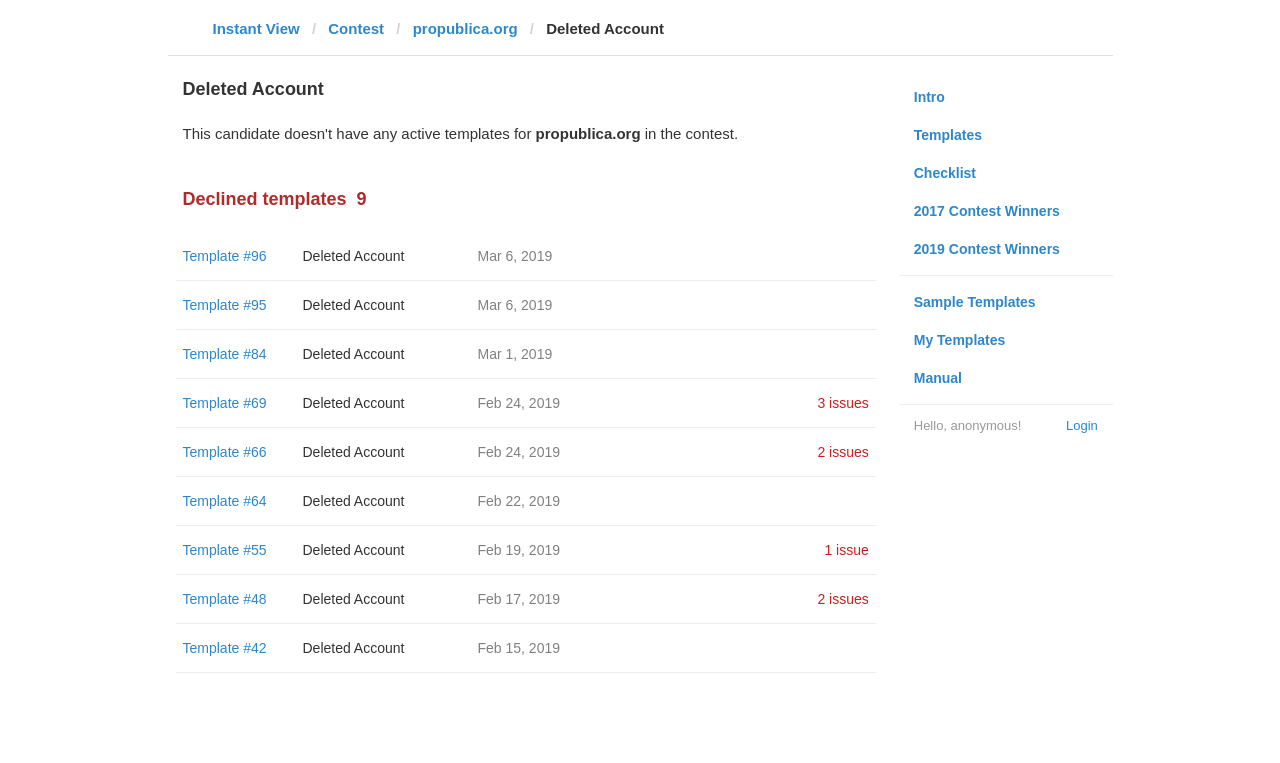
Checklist (945, 173)
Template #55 (225, 550)
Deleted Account (354, 256)
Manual (938, 378)
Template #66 (225, 452)
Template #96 (225, 256)
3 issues (842, 403)
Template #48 (225, 599)
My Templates (960, 340)
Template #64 (225, 501)
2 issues (842, 452)
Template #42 (225, 648)
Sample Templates (975, 302)
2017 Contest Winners (987, 211)
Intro (929, 97)
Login (1082, 425)
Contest (356, 28)
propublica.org (465, 28)
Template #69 (225, 403)
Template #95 (225, 305)
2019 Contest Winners (987, 249)
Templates (948, 135)
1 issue (846, 550)
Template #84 (225, 354)
